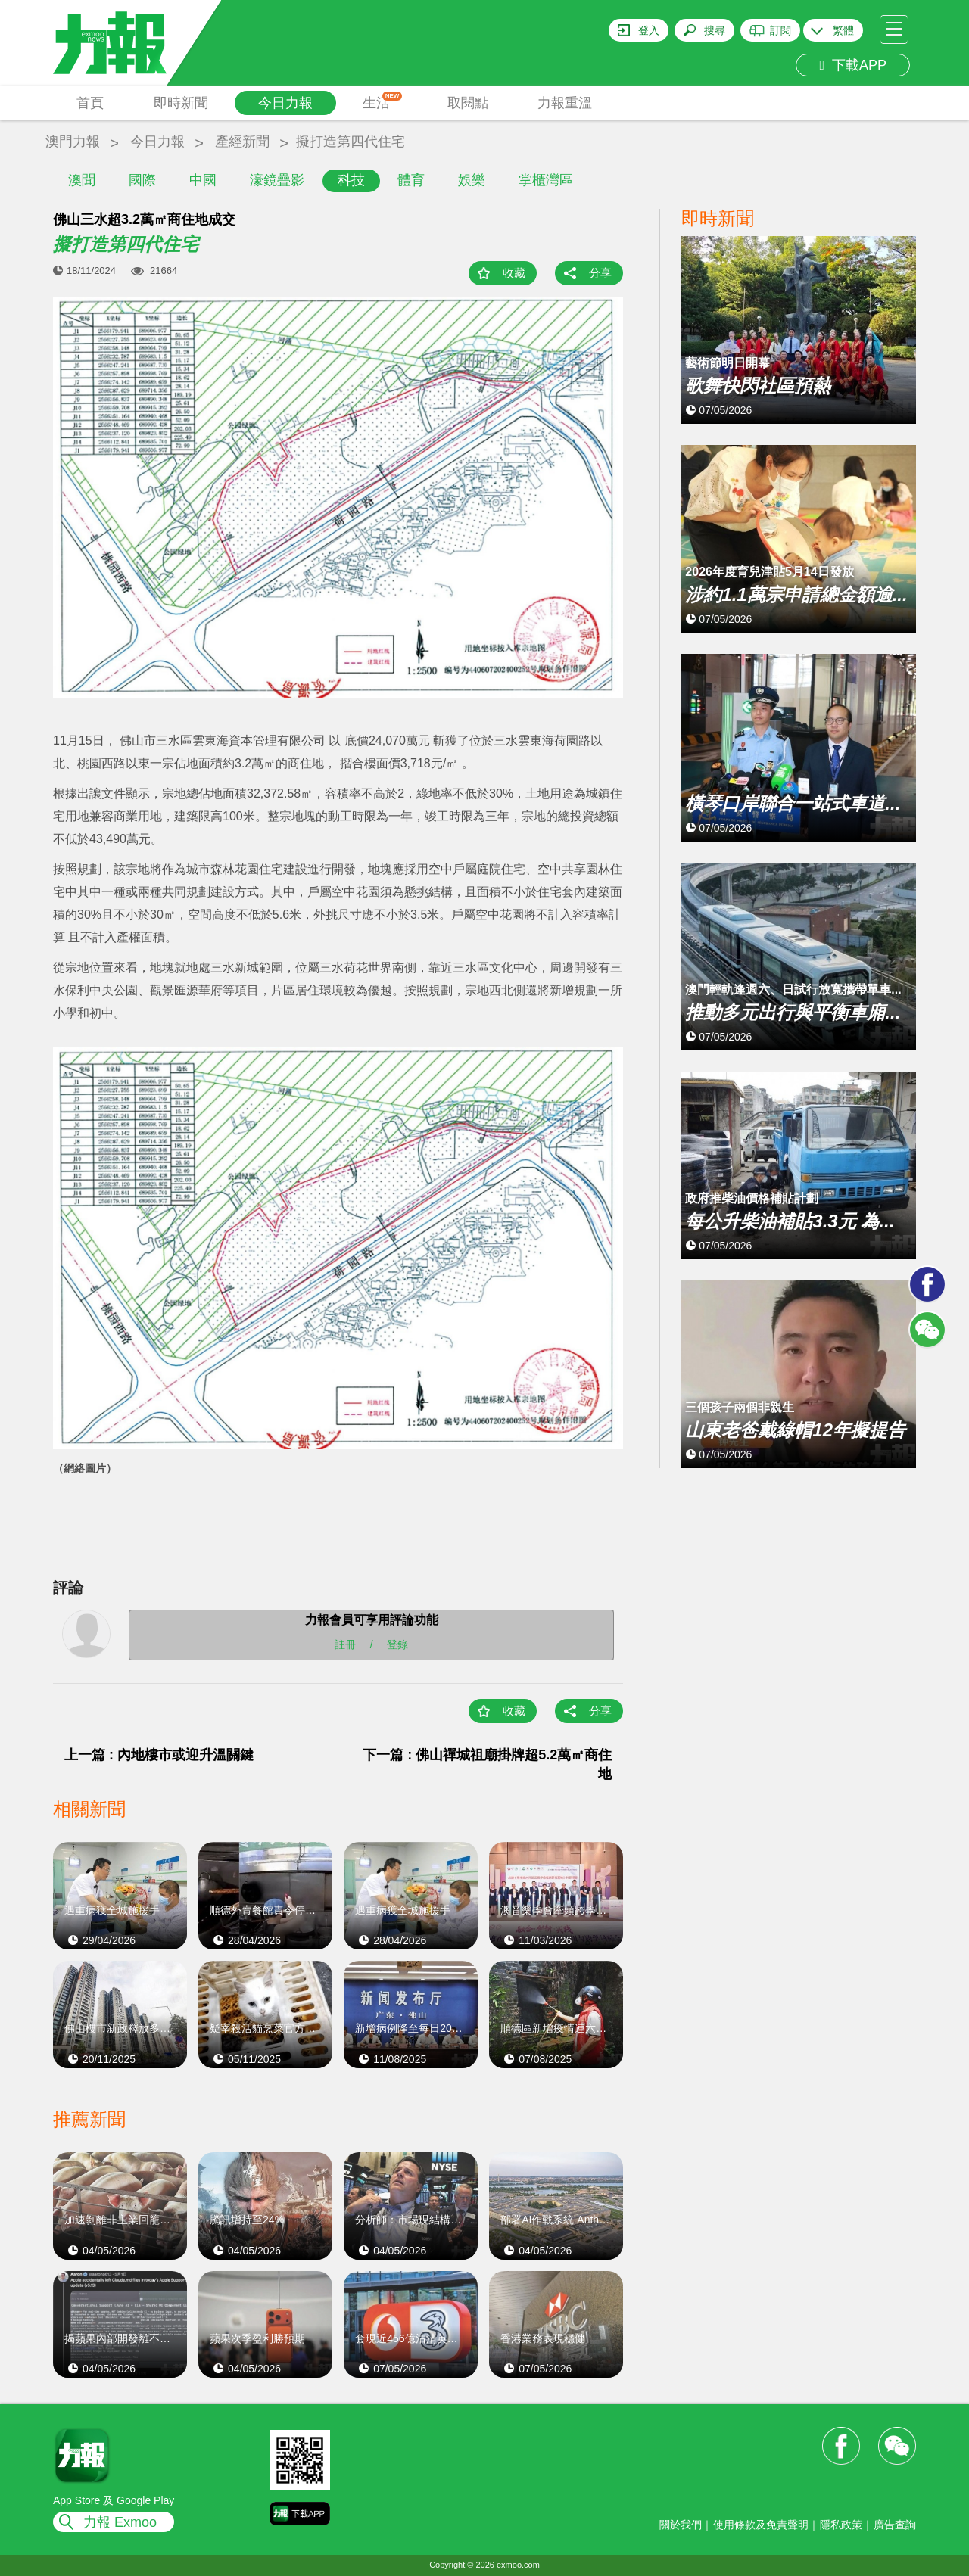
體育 (411, 180)
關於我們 (680, 2524)
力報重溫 (564, 102)
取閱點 (467, 102)
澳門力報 (72, 141)
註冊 (345, 1644)
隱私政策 (841, 2524)
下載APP (852, 65)
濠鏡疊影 (277, 180)
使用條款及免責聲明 (761, 2524)
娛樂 (471, 180)
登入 (648, 30)
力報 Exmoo (120, 2522)
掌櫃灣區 (546, 180)
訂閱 (780, 30)
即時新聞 (181, 102)
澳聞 (81, 180)
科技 (351, 180)
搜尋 (714, 30)
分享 (600, 272)
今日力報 (285, 102)
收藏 (514, 272)
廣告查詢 (895, 2524)
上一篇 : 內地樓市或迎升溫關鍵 (159, 1754)
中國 (203, 180)
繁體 (843, 30)
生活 (383, 101)
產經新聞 (242, 141)
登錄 (397, 1644)
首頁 (90, 102)
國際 (142, 180)
